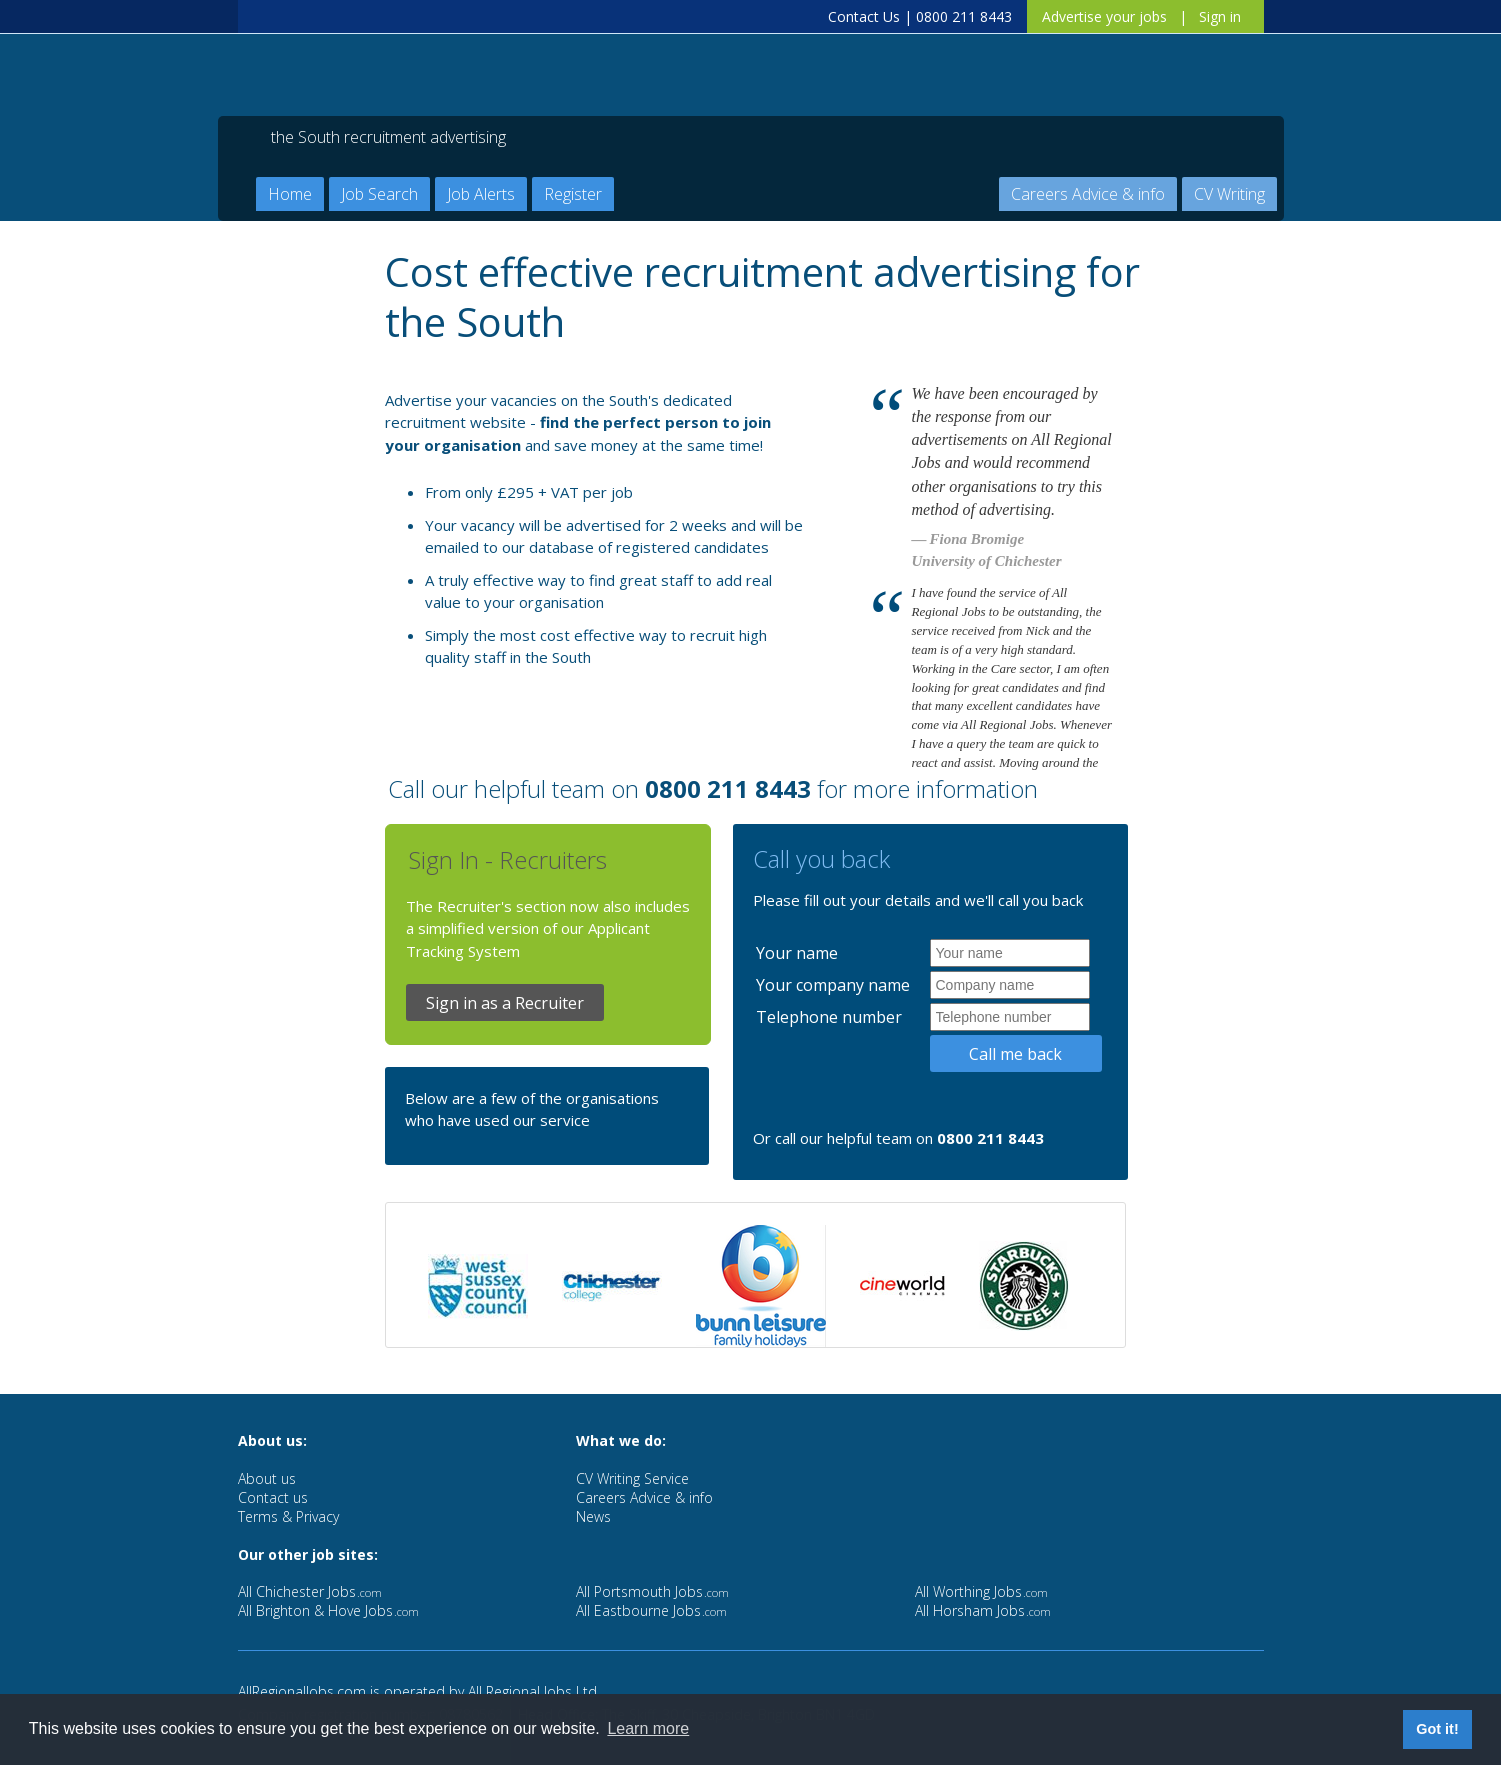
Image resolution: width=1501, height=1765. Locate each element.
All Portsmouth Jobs (652, 1591)
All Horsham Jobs (983, 1610)
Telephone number (829, 1017)
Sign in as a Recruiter (505, 1003)
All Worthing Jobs (981, 1591)
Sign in (1220, 16)
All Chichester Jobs (310, 1591)
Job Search (379, 194)
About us (267, 1478)
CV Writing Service (632, 1478)
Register (573, 194)
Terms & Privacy (288, 1516)
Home (290, 194)
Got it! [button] (1437, 1729)
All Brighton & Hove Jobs (328, 1610)
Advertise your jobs (1104, 16)
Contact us (273, 1497)
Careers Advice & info (1088, 194)
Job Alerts (481, 194)
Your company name (833, 985)
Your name (797, 953)
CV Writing (1229, 194)
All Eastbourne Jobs (651, 1610)
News (593, 1516)
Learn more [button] (648, 1728)
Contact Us (864, 16)
